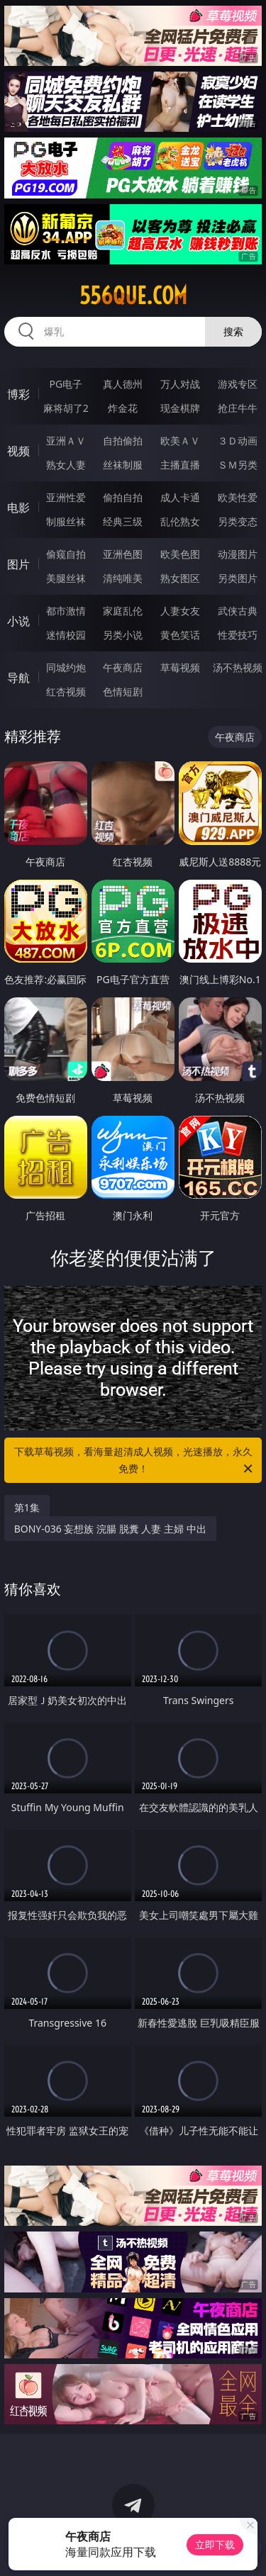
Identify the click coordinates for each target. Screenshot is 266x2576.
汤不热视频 (237, 667)
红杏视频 (66, 691)
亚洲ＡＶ (66, 440)
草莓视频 (180, 667)
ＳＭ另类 (237, 464)
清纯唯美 (123, 578)
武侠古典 (237, 610)
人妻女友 (180, 610)
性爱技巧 (237, 635)
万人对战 (180, 384)
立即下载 (215, 2544)
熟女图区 (180, 578)
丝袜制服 (123, 464)
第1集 (27, 1507)
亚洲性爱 (66, 497)
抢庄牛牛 (237, 408)
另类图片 (237, 578)
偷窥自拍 (66, 554)
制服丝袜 (66, 521)
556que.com (133, 295)
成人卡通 (180, 497)
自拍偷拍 (123, 440)
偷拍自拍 (123, 497)
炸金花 (123, 408)
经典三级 (123, 521)
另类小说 (123, 635)
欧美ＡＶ (180, 440)
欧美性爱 (237, 497)
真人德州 (123, 384)
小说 (18, 621)
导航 (18, 677)
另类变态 (237, 521)
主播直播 (180, 464)
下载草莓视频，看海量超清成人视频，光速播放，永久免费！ (134, 1461)
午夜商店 (123, 667)
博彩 (18, 394)
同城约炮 (66, 667)
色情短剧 (123, 691)
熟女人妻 (66, 464)
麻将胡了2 (66, 408)
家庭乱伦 (123, 610)
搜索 (233, 331)
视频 (18, 451)
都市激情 (66, 610)
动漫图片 (237, 554)
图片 (18, 564)
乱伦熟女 (180, 521)
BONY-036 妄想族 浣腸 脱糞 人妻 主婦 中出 (110, 1528)
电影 (18, 507)
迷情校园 (66, 635)
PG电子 (65, 384)
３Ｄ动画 (237, 440)
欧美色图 (180, 554)
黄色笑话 (180, 635)
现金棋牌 (180, 408)
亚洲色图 (123, 554)
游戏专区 (237, 384)
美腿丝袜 (66, 578)
